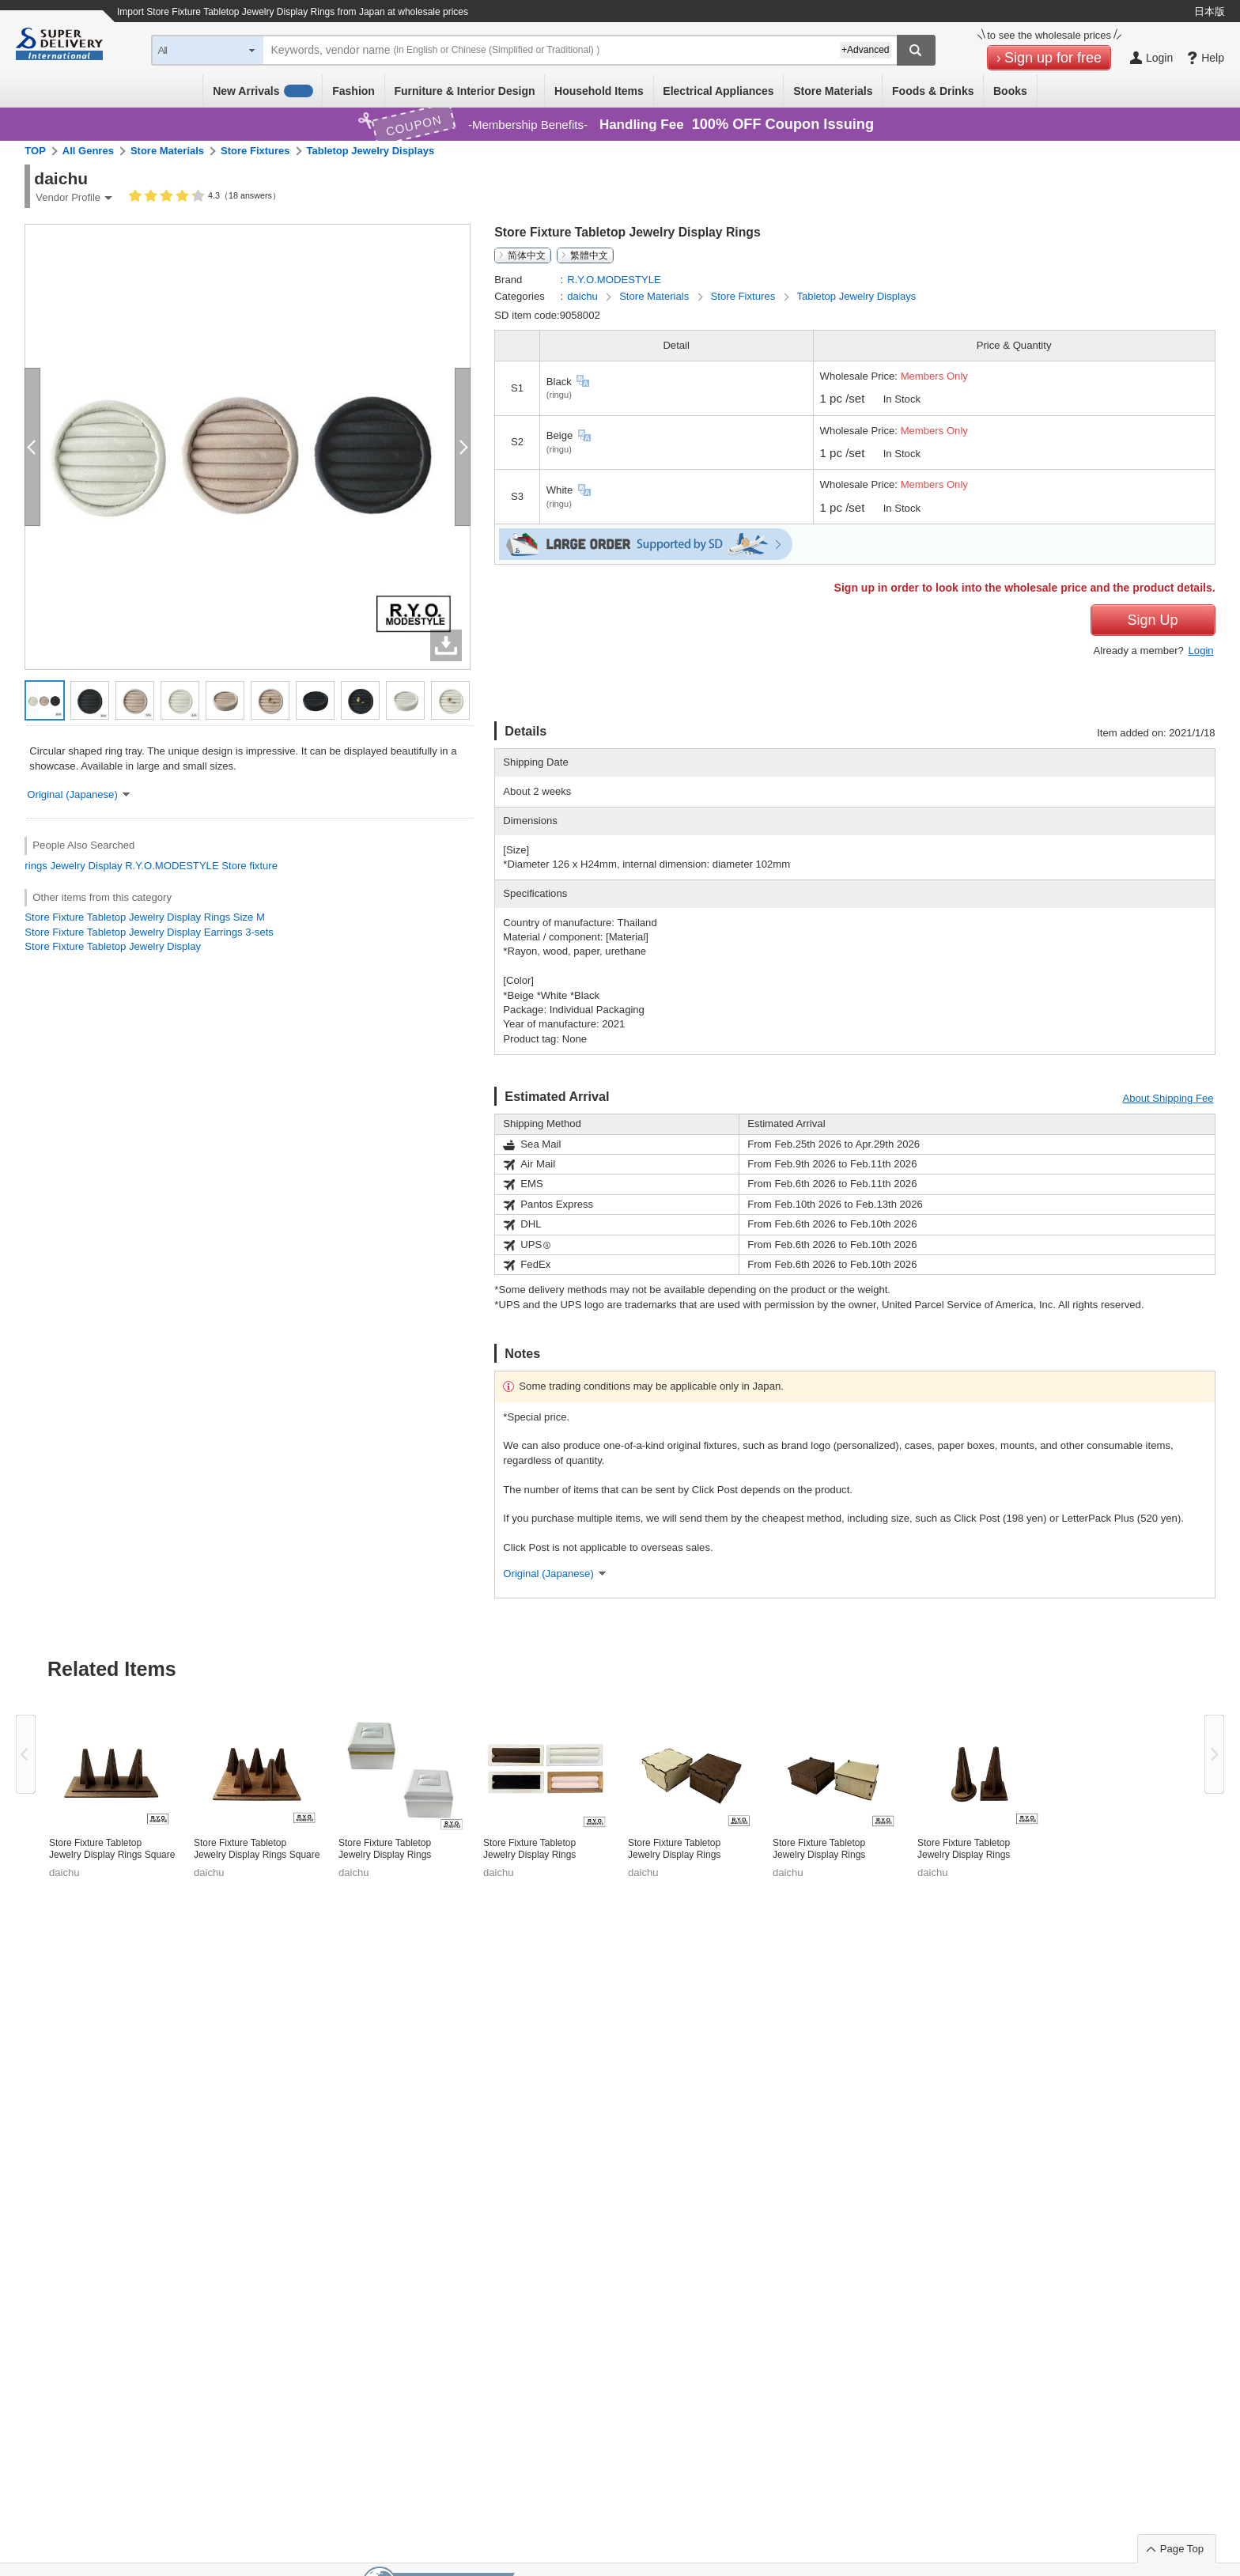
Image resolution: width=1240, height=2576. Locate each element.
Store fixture (249, 866)
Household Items (599, 91)
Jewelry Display (86, 866)
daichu (583, 296)
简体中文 (527, 255)
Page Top (1182, 2549)
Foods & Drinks (932, 91)
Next (1214, 1754)
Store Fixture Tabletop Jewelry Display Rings (384, 1849)
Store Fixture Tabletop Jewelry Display (113, 946)
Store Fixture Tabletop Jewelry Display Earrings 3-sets (149, 932)
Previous (26, 1754)
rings (36, 866)
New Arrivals (263, 91)
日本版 (1209, 11)
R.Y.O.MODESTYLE (172, 866)
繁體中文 (589, 255)
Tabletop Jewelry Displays (371, 151)
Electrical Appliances (718, 91)
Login (1201, 650)
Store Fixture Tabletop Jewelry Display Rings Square (112, 1849)
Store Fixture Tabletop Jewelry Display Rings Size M (145, 917)
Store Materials (832, 91)
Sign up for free (1053, 58)
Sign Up (1153, 620)
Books (1010, 91)
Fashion (353, 91)
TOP (35, 151)
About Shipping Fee (1167, 1098)
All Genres (88, 151)
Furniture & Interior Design (464, 91)
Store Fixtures (255, 151)
